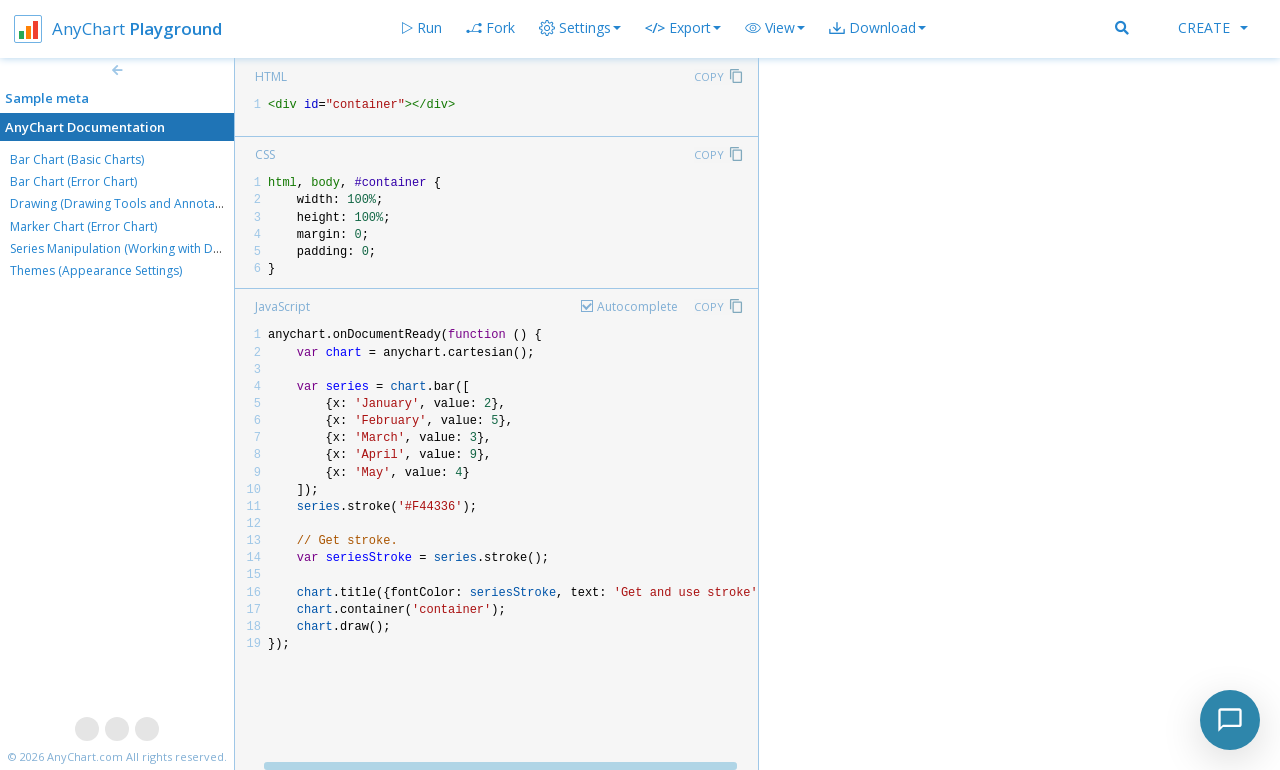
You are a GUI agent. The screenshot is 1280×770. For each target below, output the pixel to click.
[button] (775, 28)
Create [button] (1213, 27)
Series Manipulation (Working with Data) (122, 248)
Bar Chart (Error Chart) (73, 181)
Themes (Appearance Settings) (96, 270)
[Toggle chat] (1230, 720)
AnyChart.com (85, 756)
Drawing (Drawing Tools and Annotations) (128, 203)
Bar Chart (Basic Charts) (77, 159)
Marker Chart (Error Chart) (83, 226)
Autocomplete (637, 306)
